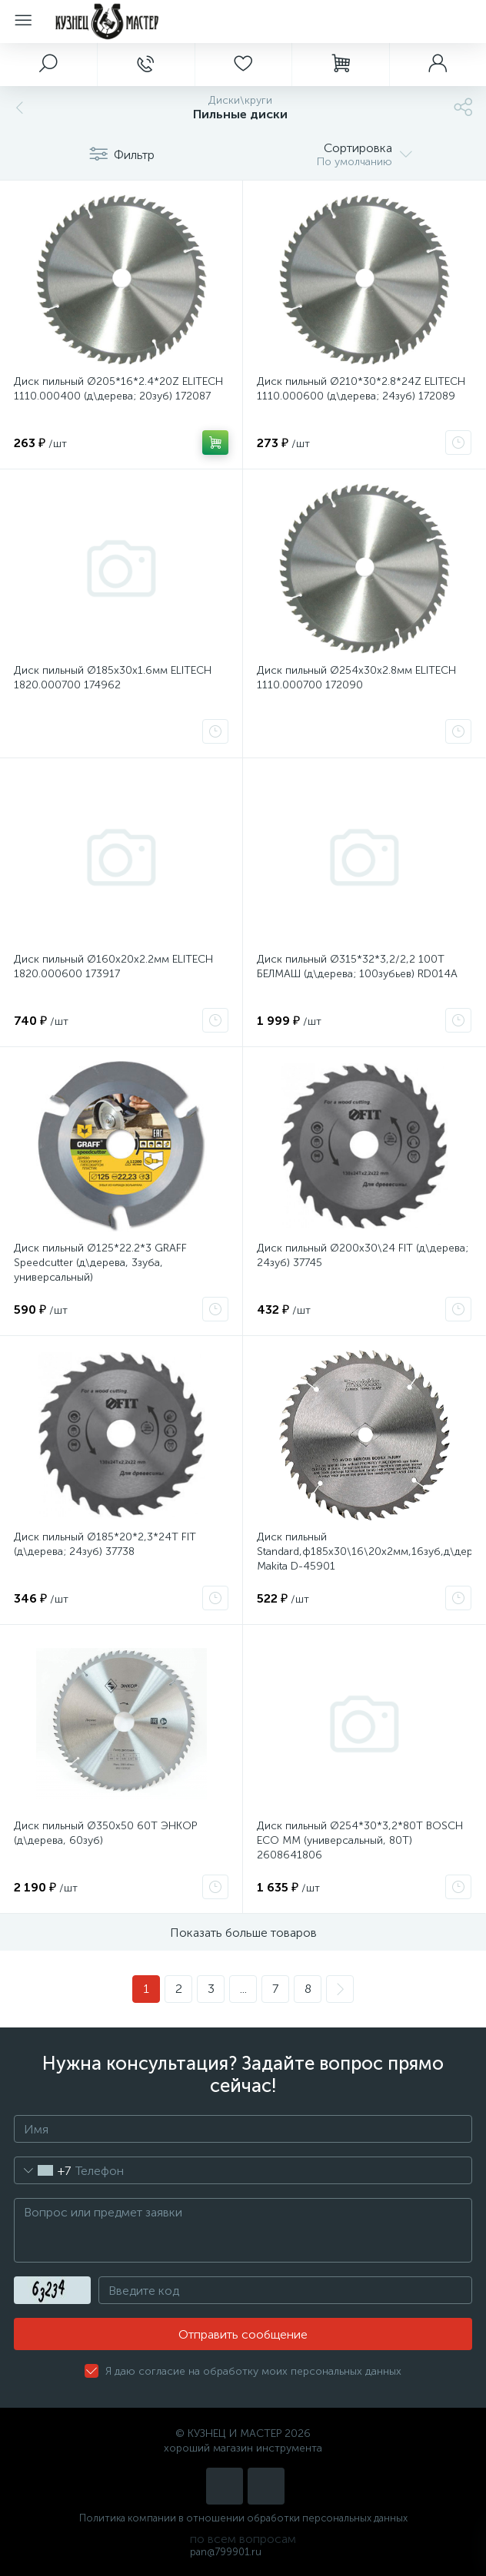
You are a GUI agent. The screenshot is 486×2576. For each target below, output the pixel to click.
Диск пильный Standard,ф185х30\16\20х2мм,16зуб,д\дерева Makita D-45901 (364, 1551)
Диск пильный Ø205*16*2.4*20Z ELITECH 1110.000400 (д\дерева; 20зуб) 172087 (118, 389)
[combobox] (43, 2170)
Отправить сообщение (243, 2334)
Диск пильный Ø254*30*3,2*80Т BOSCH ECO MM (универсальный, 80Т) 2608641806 (360, 1840)
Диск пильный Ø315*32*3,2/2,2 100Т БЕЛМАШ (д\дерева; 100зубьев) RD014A (357, 966)
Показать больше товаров (243, 1932)
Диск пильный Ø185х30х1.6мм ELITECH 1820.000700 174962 (112, 677)
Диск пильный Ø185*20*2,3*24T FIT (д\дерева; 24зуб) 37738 (105, 1544)
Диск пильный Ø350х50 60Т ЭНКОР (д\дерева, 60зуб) (105, 1833)
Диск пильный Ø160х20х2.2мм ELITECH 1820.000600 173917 (113, 966)
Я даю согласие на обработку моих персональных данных (253, 2371)
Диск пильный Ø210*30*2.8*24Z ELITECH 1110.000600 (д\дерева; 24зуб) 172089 (361, 389)
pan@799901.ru (225, 2552)
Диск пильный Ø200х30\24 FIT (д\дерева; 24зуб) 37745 (362, 1255)
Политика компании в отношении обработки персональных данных (243, 2518)
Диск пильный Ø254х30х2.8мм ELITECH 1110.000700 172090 (356, 677)
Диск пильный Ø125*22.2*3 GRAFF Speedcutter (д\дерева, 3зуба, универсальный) (100, 1263)
